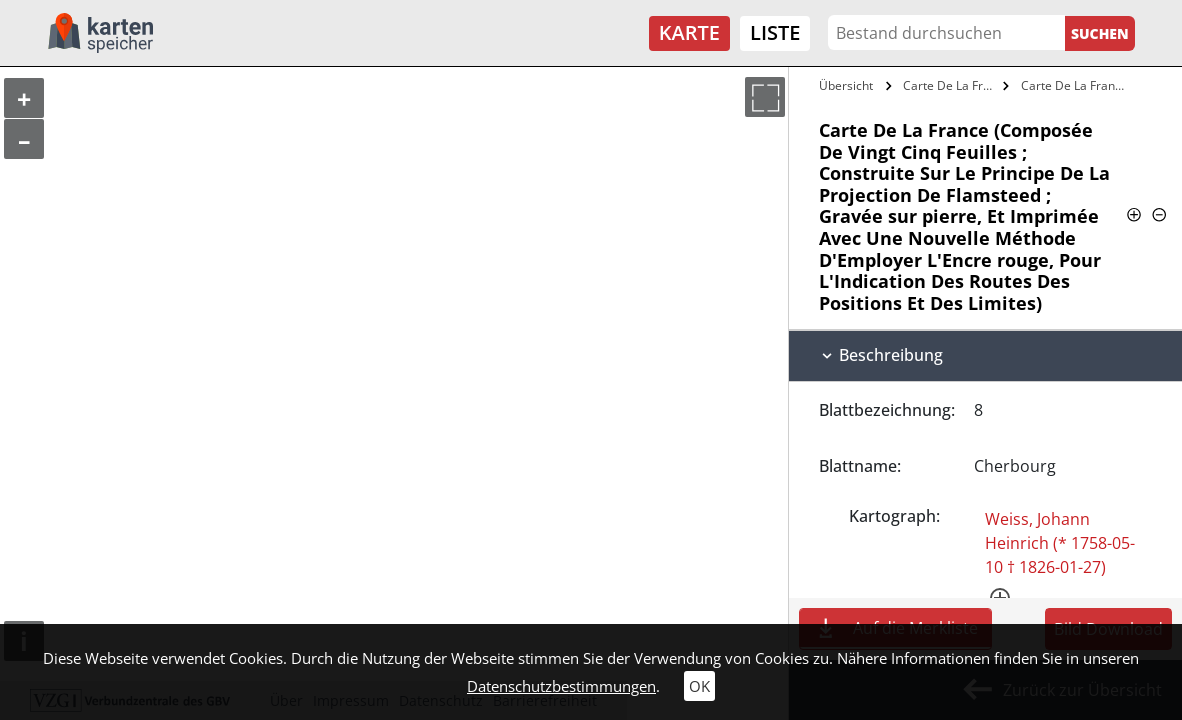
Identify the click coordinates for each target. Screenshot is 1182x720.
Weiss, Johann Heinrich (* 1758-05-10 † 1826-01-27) (1060, 543)
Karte (689, 32)
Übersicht (846, 85)
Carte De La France (950, 85)
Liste (775, 32)
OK (699, 686)
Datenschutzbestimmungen (561, 686)
